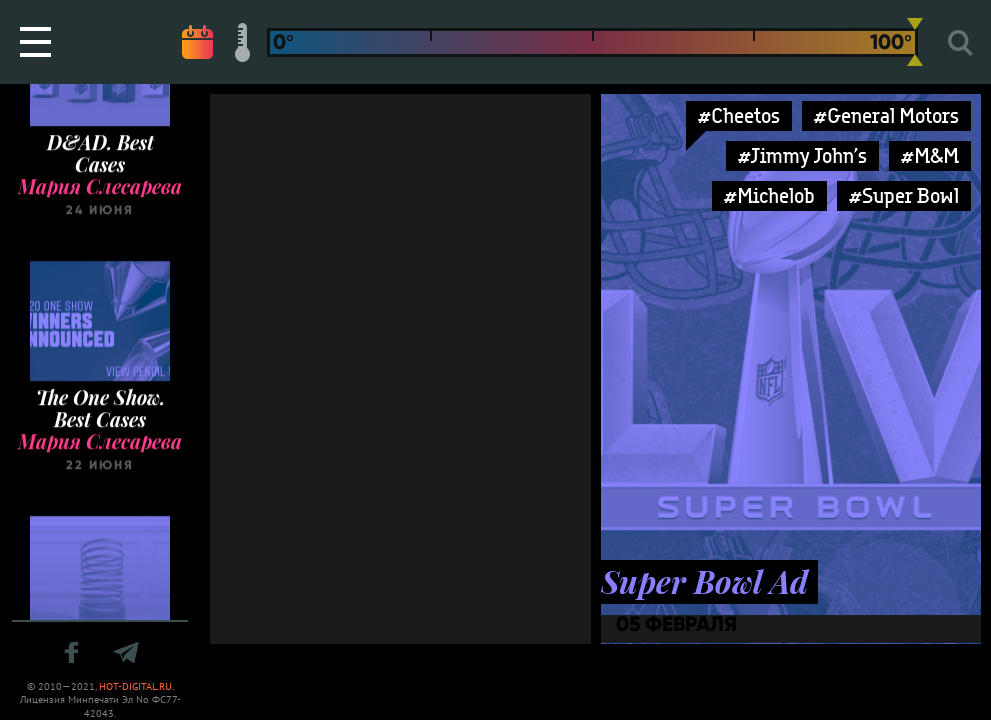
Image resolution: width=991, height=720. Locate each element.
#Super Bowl (904, 195)
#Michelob (769, 195)
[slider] (915, 42)
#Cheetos (739, 115)
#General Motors (886, 115)
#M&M (930, 155)
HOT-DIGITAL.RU (135, 686)
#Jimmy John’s (802, 155)
